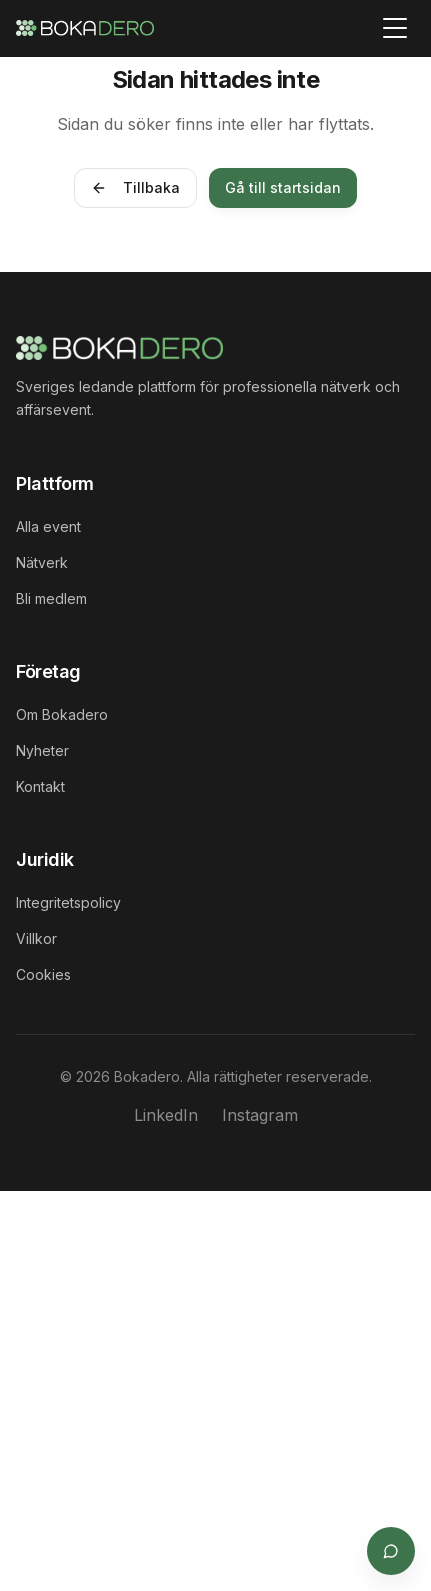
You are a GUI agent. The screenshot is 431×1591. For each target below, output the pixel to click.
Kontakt (40, 786)
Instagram (260, 1115)
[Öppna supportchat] (391, 1551)
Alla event (48, 526)
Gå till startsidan (283, 187)
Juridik (45, 859)
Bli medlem (51, 598)
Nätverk (42, 562)
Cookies (43, 974)
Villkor (36, 938)
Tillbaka (135, 187)
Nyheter (42, 750)
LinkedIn (166, 1115)
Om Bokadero (62, 714)
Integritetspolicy (68, 902)
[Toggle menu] (395, 28)
